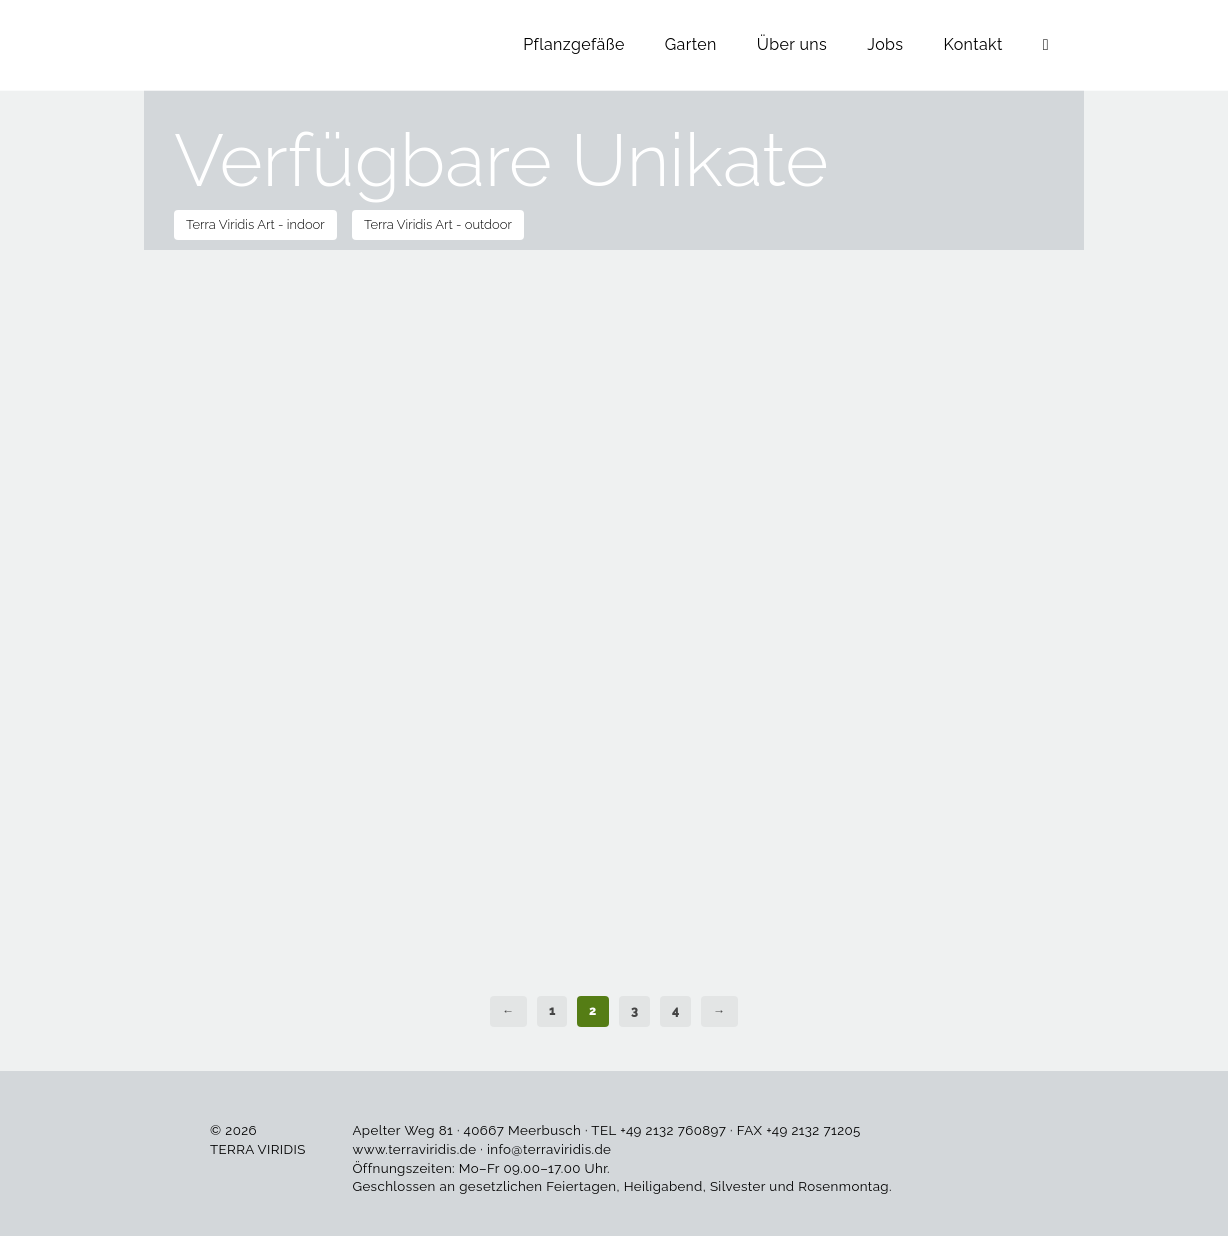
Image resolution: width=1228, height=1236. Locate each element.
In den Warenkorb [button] (257, 381)
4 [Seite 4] (675, 1011)
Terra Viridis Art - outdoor (438, 224)
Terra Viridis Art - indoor (255, 224)
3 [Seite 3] (634, 1011)
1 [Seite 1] (552, 1011)
